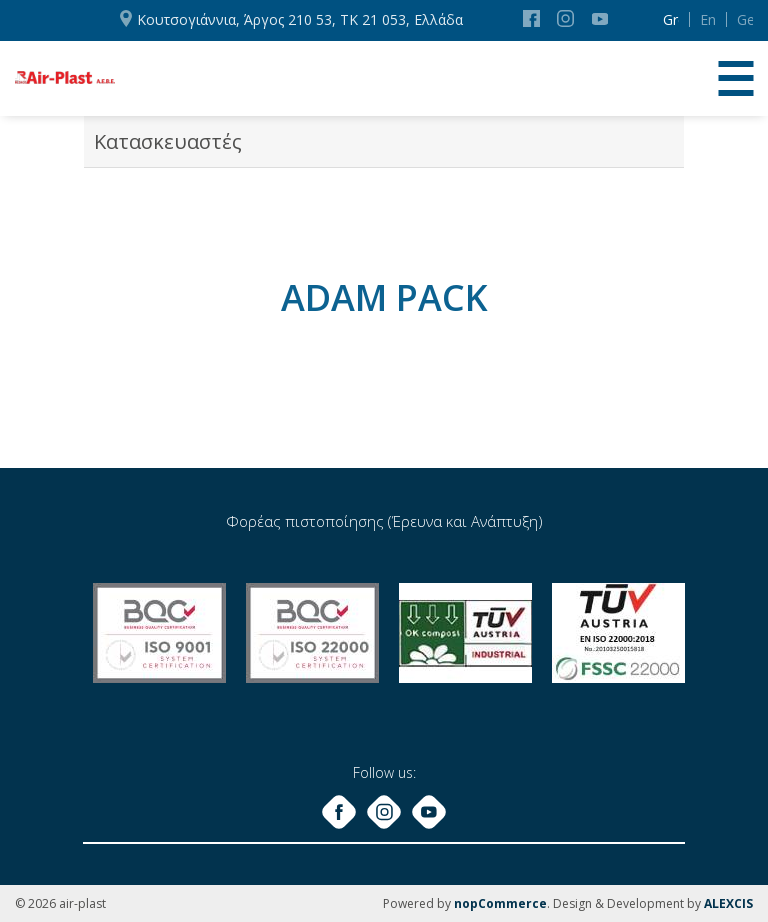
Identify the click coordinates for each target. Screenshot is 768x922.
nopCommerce (500, 903)
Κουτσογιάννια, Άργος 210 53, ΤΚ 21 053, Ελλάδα (300, 19)
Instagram (565, 18)
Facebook (531, 18)
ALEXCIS (728, 903)
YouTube (600, 19)
